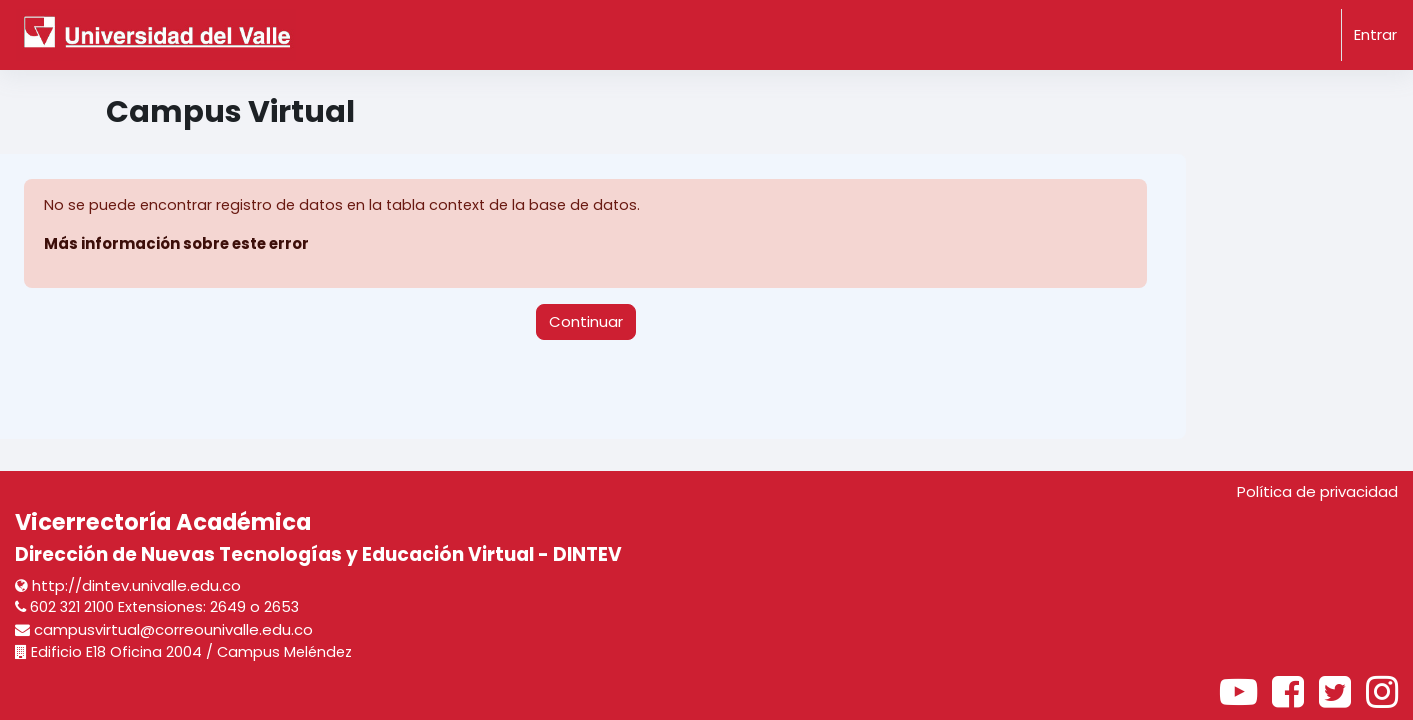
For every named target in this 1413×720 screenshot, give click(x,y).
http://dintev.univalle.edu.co (128, 584)
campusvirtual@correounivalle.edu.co (164, 629)
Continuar (586, 321)
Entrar (1375, 34)
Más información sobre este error (178, 244)
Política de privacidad (1317, 491)
